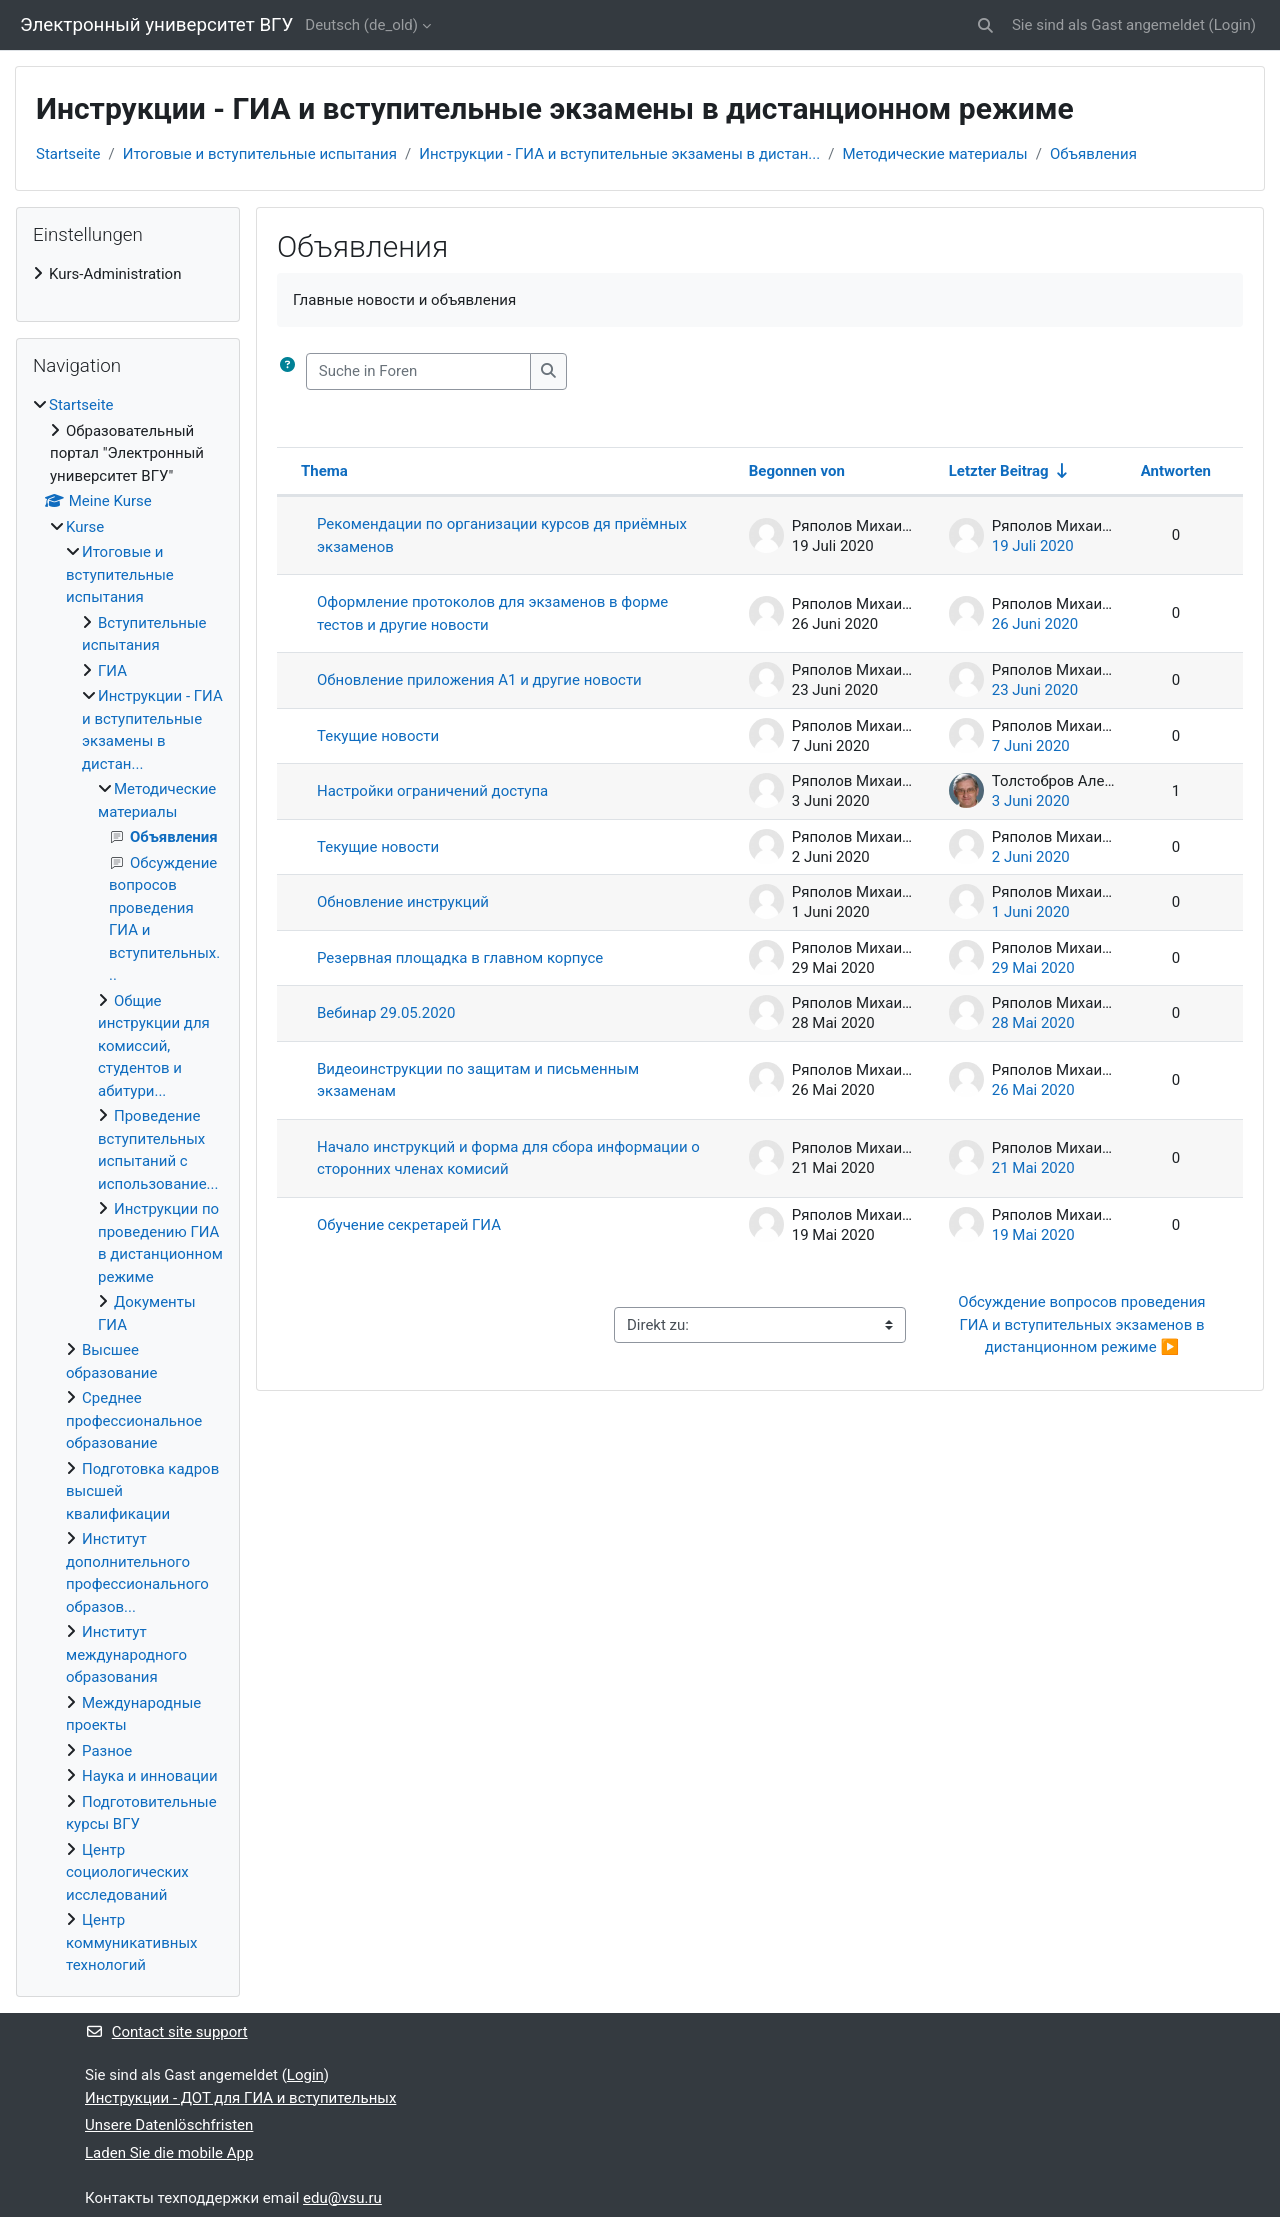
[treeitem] (128, 274)
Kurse (85, 527)
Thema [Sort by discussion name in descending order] (324, 471)
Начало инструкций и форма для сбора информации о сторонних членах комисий (508, 1158)
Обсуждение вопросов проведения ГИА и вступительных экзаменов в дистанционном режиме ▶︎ (1083, 1324)
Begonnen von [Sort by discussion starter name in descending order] (797, 471)
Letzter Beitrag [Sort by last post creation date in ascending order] (999, 471)
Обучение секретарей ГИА (409, 1225)
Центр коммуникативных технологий (132, 1942)
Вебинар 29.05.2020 (386, 1013)
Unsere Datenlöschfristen (169, 2125)
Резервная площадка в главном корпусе (460, 958)
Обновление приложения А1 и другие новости (479, 680)
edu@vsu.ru (342, 2198)
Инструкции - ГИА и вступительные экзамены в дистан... (619, 154)
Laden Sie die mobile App (169, 2153)
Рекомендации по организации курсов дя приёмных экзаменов (502, 535)
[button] (985, 25)
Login (1232, 25)
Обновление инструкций (403, 902)
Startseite (68, 154)
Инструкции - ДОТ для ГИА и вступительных (240, 2098)
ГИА (112, 671)
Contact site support (166, 2032)
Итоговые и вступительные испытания (260, 154)
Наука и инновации (150, 1776)
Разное (107, 1751)
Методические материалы (934, 154)
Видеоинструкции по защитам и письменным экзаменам (478, 1080)
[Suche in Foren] (418, 371)
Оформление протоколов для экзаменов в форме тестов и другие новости (492, 613)
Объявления (1093, 154)
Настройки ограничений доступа (432, 791)
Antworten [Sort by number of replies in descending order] (1176, 471)
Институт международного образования (126, 1654)
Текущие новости (378, 736)
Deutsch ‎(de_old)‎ (361, 25)
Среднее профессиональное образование (134, 1420)
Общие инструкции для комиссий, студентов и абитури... (154, 1046)
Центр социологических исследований (127, 1872)
